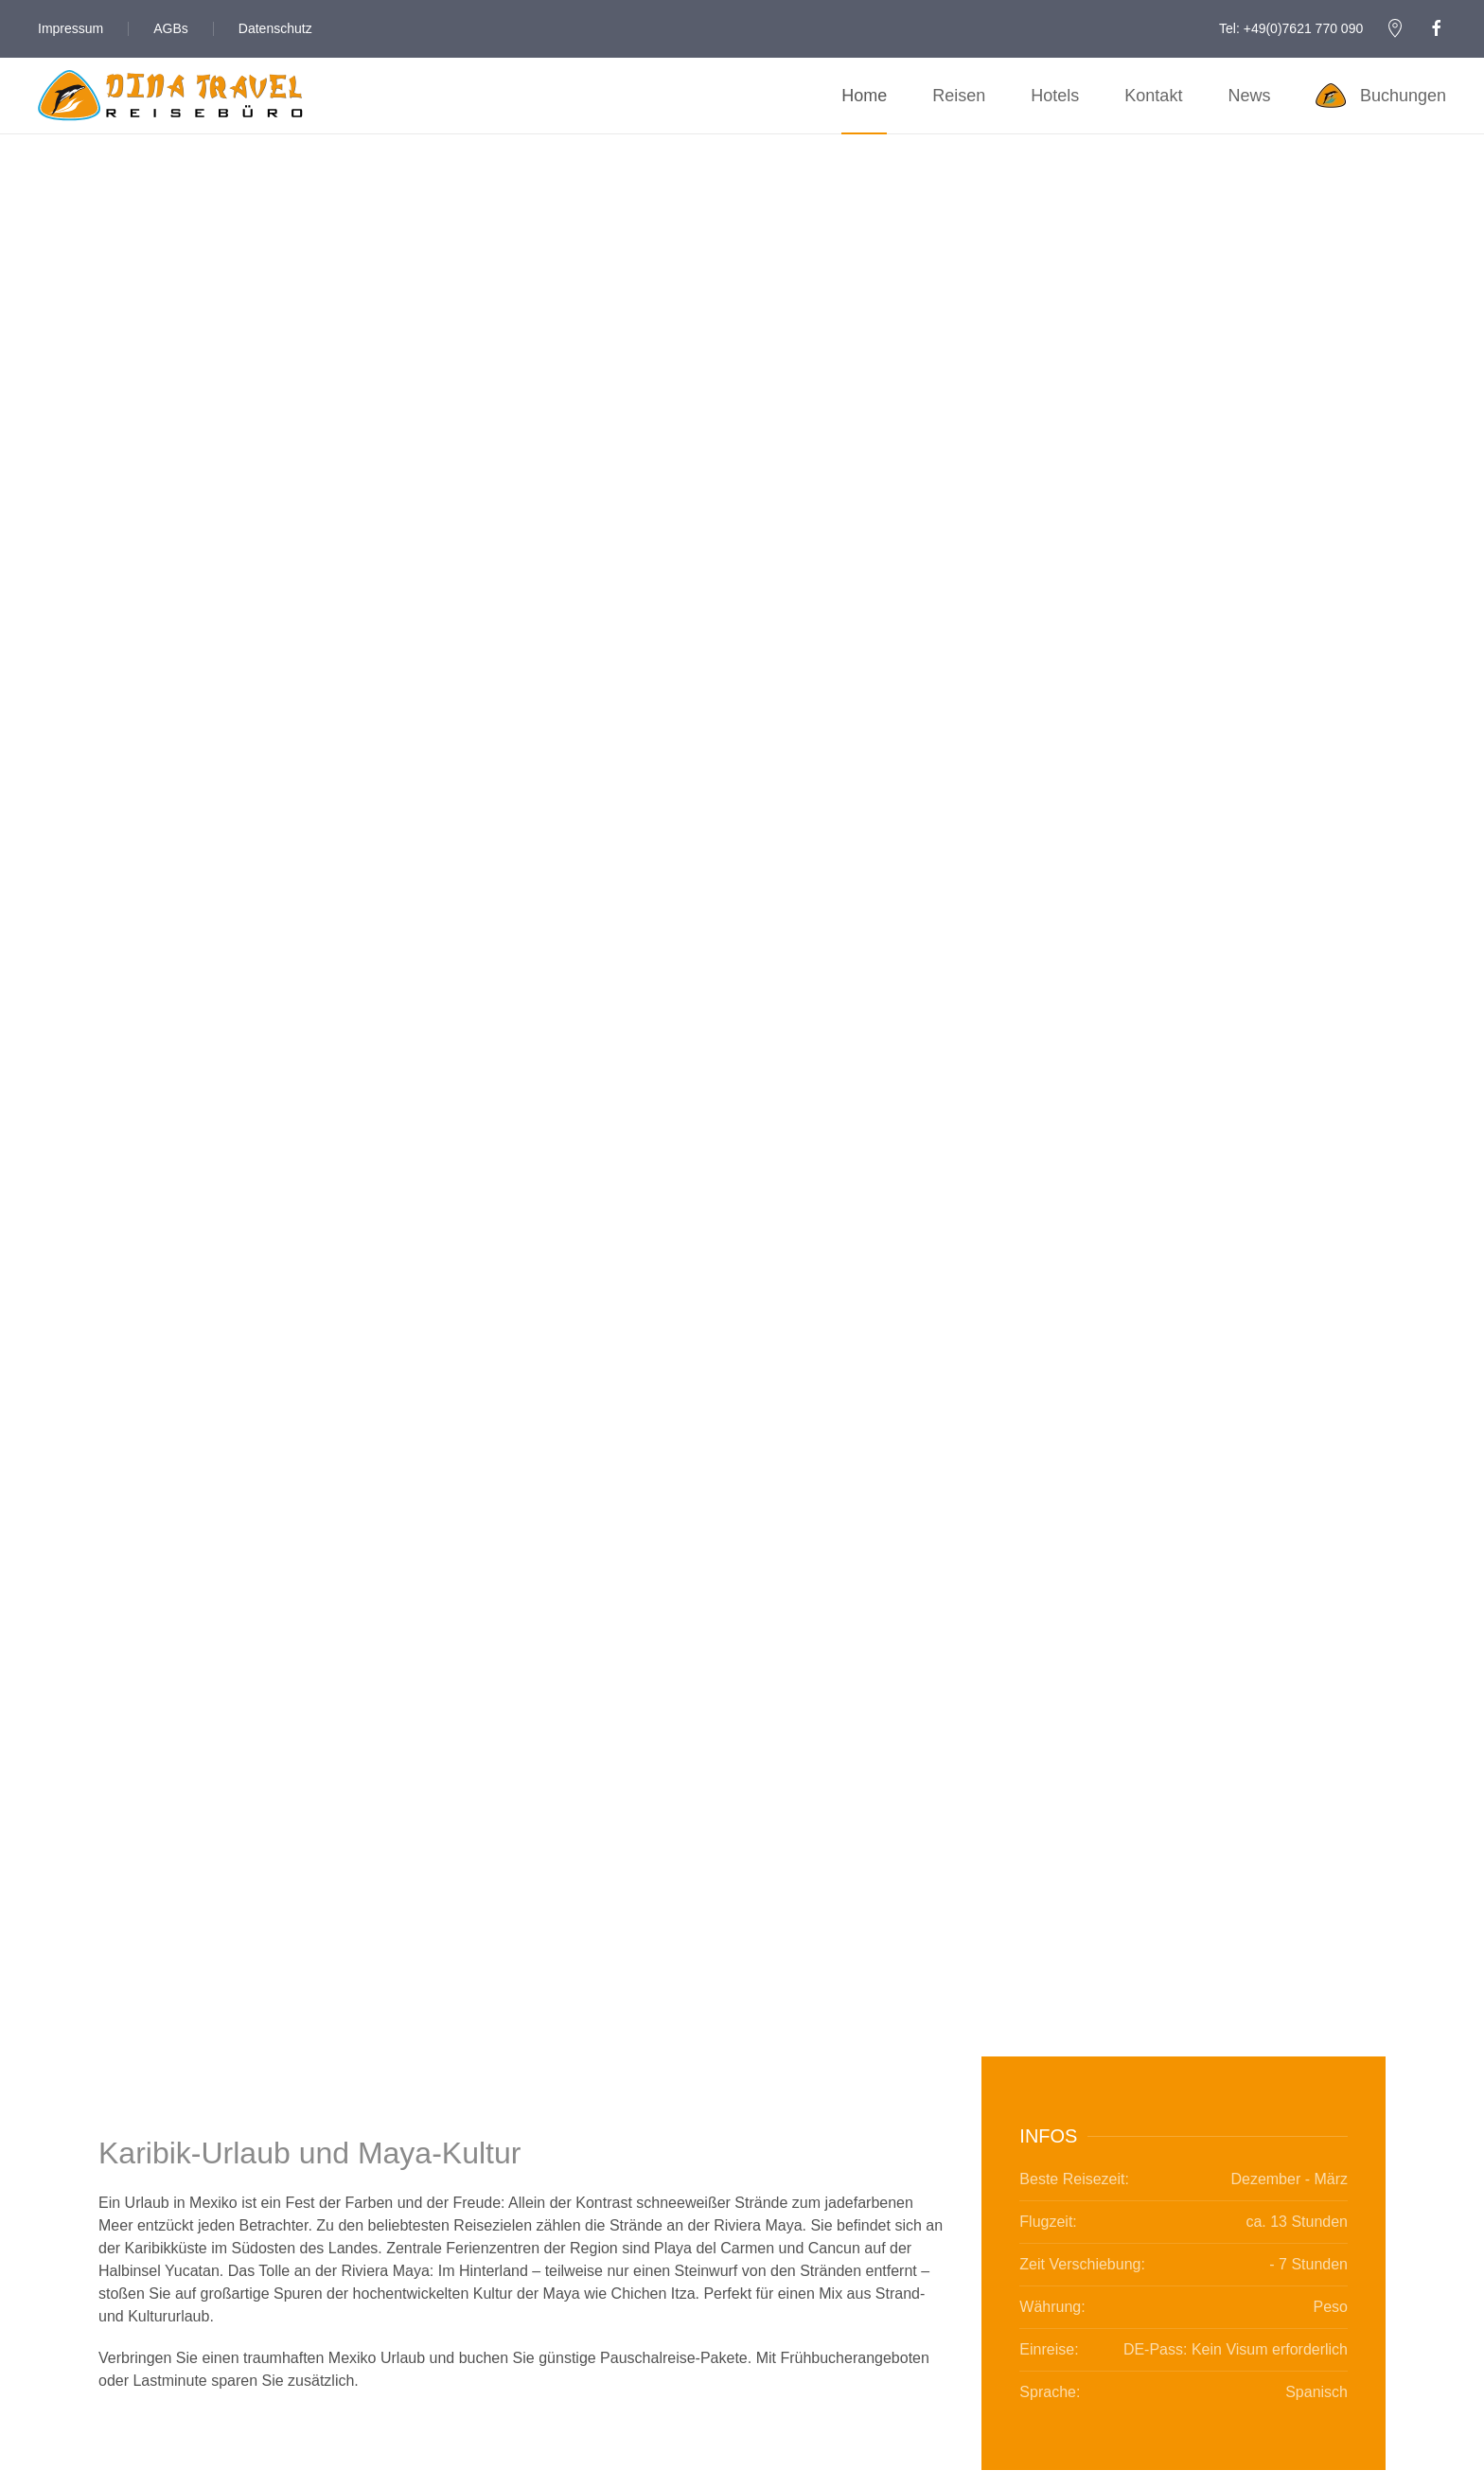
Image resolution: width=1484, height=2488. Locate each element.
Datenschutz (275, 28)
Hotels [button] (1055, 95)
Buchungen (1381, 95)
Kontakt (1153, 95)
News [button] (1249, 95)
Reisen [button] (958, 95)
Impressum (70, 28)
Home (864, 95)
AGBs (170, 28)
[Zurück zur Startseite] (170, 95)
